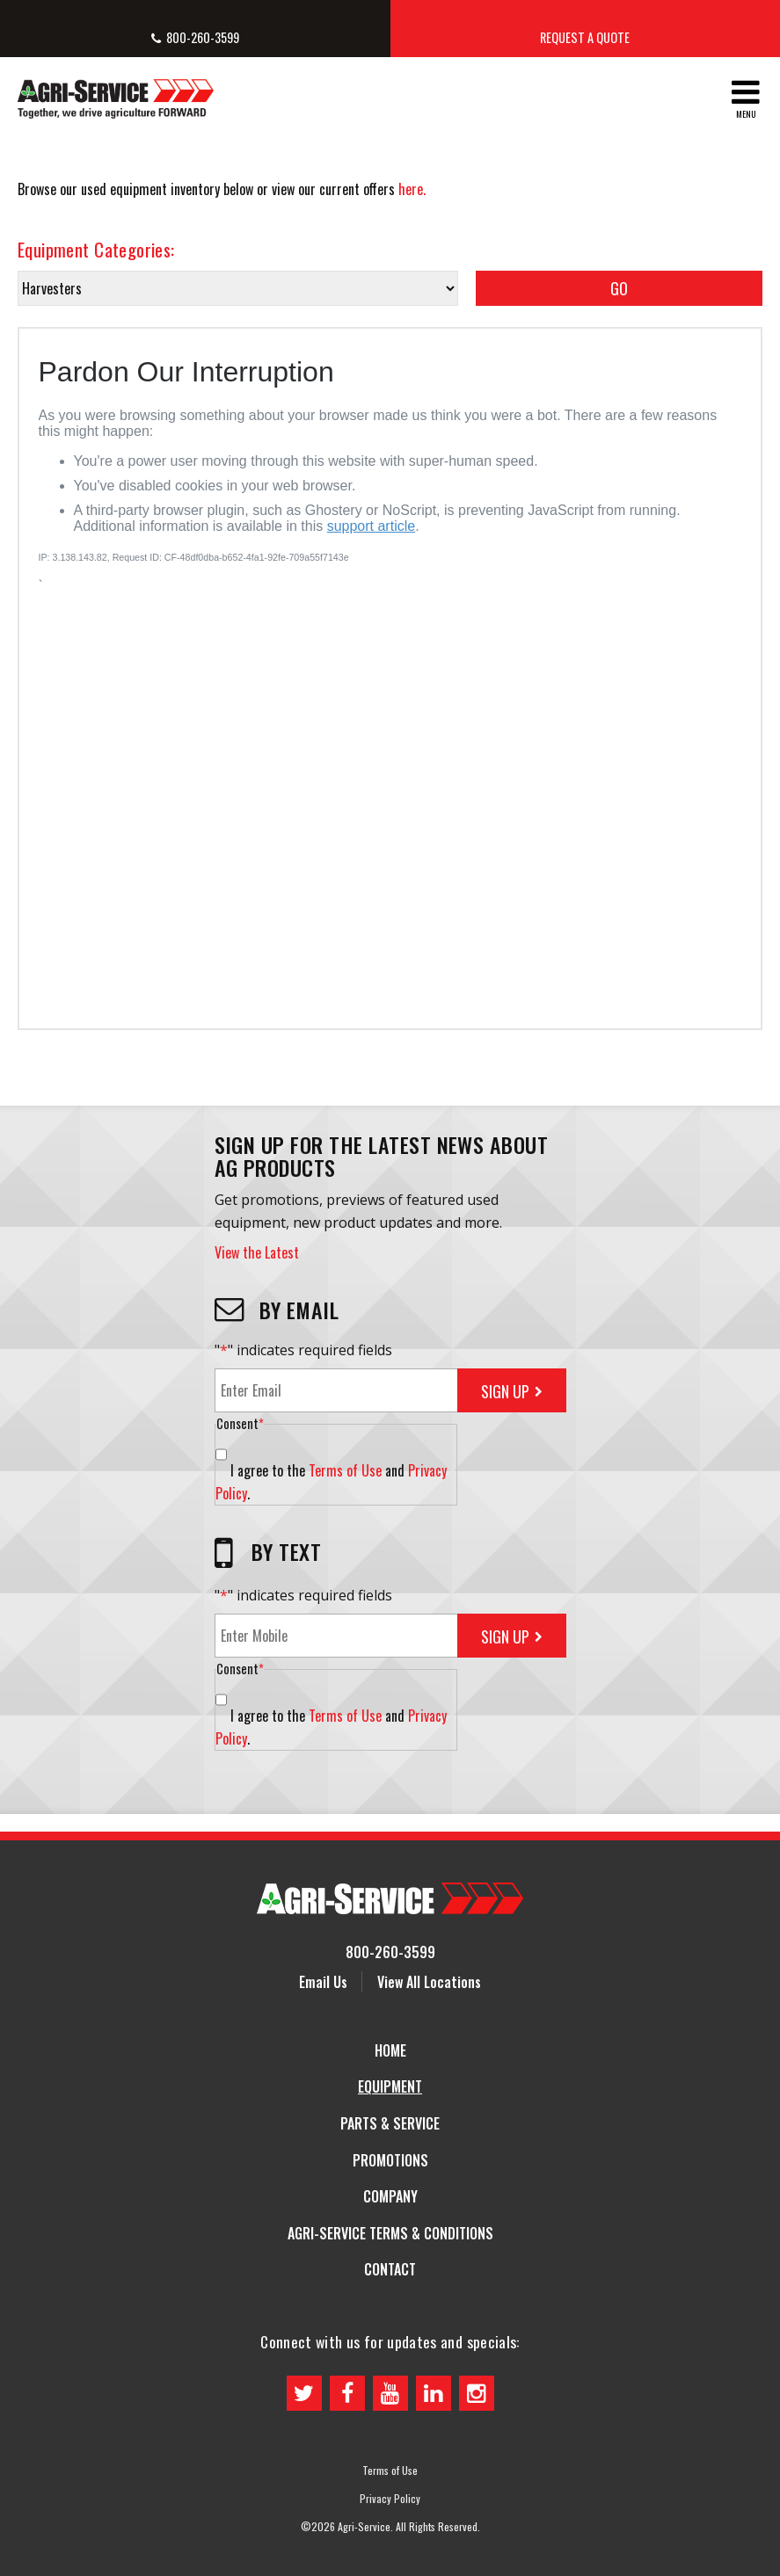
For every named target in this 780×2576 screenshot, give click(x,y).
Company (390, 2196)
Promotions (390, 2160)
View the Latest (257, 1252)
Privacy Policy (390, 2499)
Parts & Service (390, 2123)
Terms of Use (345, 1470)
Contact (390, 2269)
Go (619, 288)
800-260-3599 (202, 37)
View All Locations (429, 1981)
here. (412, 189)
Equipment (390, 2086)
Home (390, 2050)
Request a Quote (585, 37)
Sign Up (505, 1391)
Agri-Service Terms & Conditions (390, 2233)
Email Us (323, 1981)
